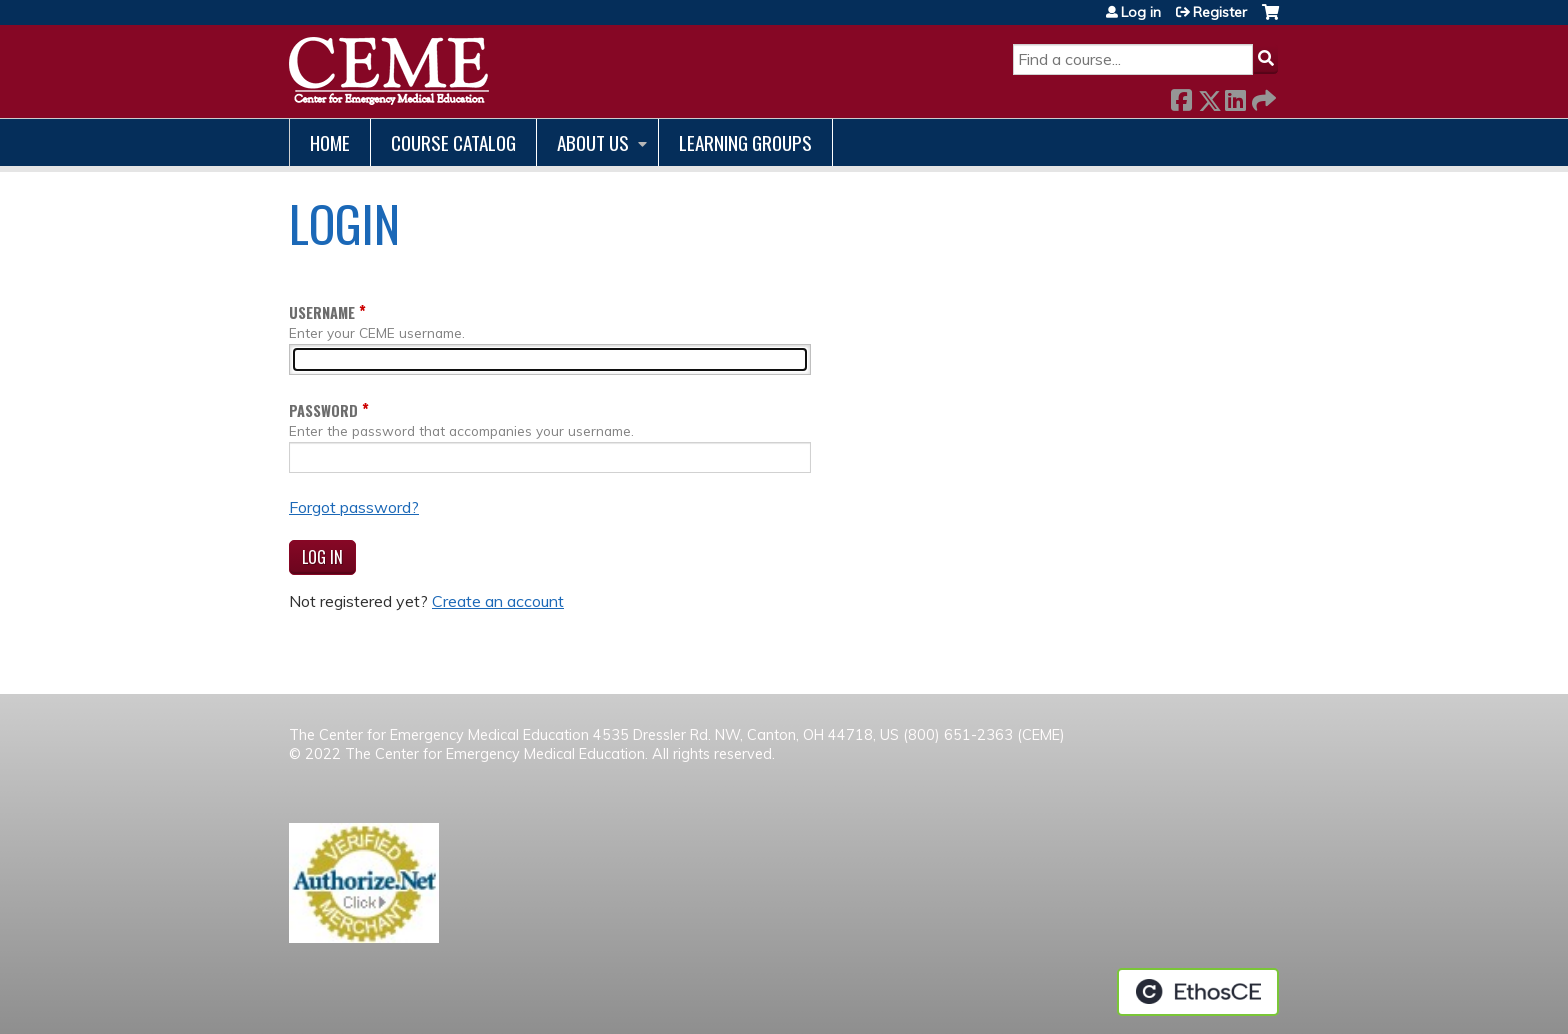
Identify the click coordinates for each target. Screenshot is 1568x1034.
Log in (1141, 12)
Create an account (498, 601)
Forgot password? (354, 507)
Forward (1262, 96)
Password (323, 410)
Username (322, 312)
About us (593, 142)
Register (1220, 12)
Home (330, 142)
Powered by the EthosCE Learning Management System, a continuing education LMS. (1198, 992)
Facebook (1181, 96)
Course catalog (453, 142)
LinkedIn (1235, 96)
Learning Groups (745, 142)
